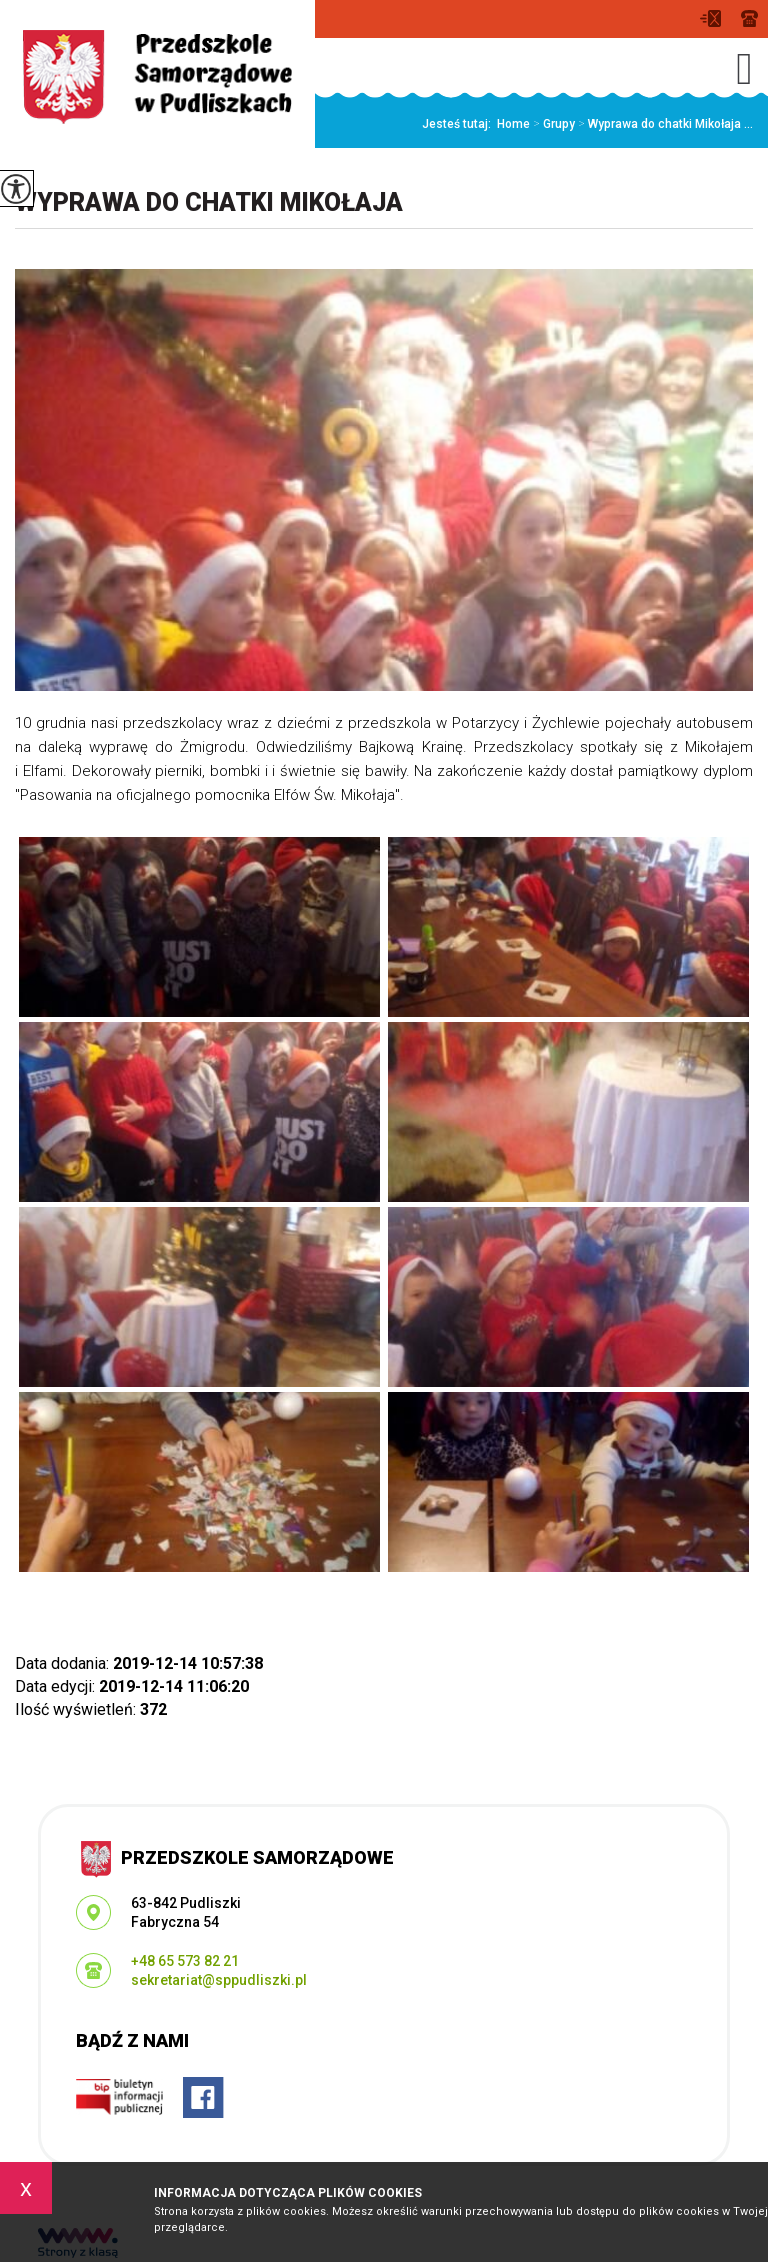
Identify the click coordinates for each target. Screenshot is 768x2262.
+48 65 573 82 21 (749, 18)
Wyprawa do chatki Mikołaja (209, 202)
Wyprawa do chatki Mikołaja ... (664, 124)
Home (513, 124)
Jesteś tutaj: (459, 124)
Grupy (552, 124)
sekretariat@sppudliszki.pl (710, 18)
